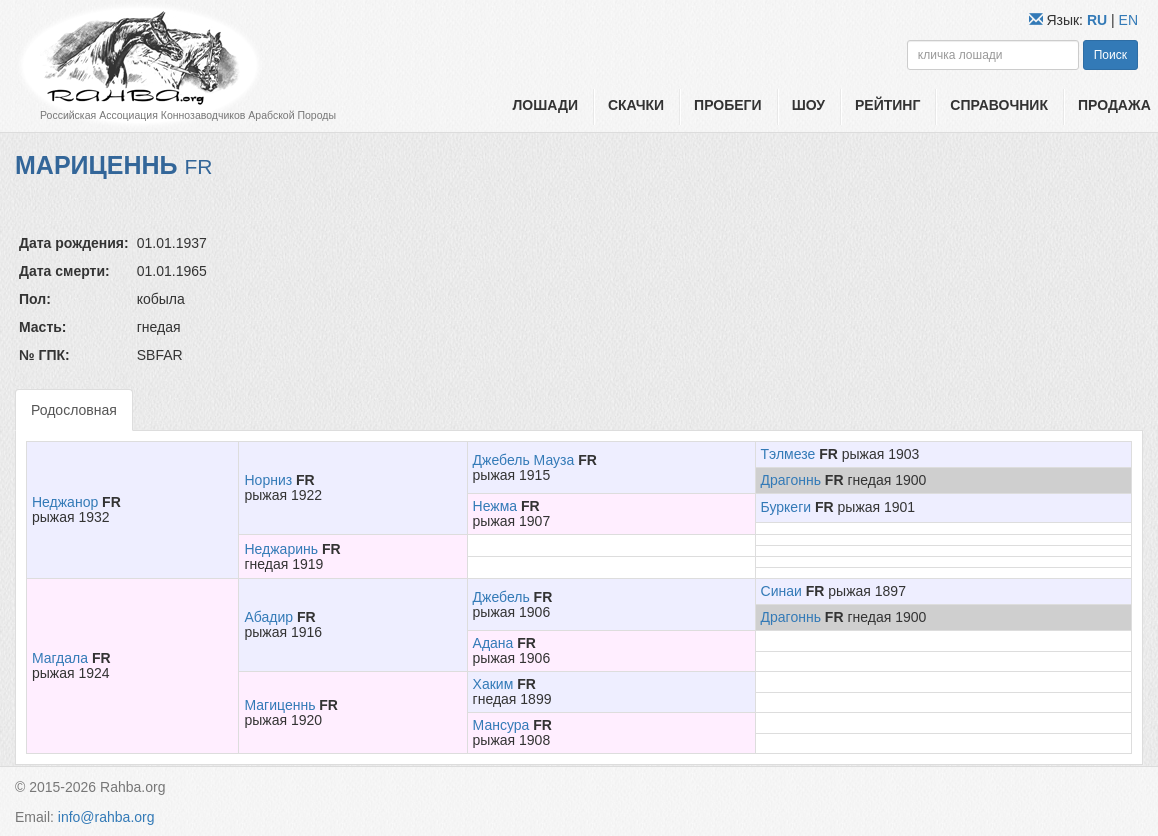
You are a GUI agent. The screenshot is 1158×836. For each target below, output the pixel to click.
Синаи (781, 591)
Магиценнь (279, 705)
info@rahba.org (106, 817)
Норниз (268, 480)
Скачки (636, 105)
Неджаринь (281, 549)
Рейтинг (887, 105)
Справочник (999, 105)
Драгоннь (791, 480)
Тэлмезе (788, 454)
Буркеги (786, 507)
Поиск (1110, 55)
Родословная (74, 410)
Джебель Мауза (524, 460)
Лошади (545, 105)
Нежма (495, 506)
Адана (493, 643)
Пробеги (728, 105)
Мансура (501, 725)
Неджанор (65, 502)
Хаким (493, 684)
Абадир (268, 617)
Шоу (808, 105)
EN (1128, 20)
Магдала (60, 658)
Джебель (501, 597)
